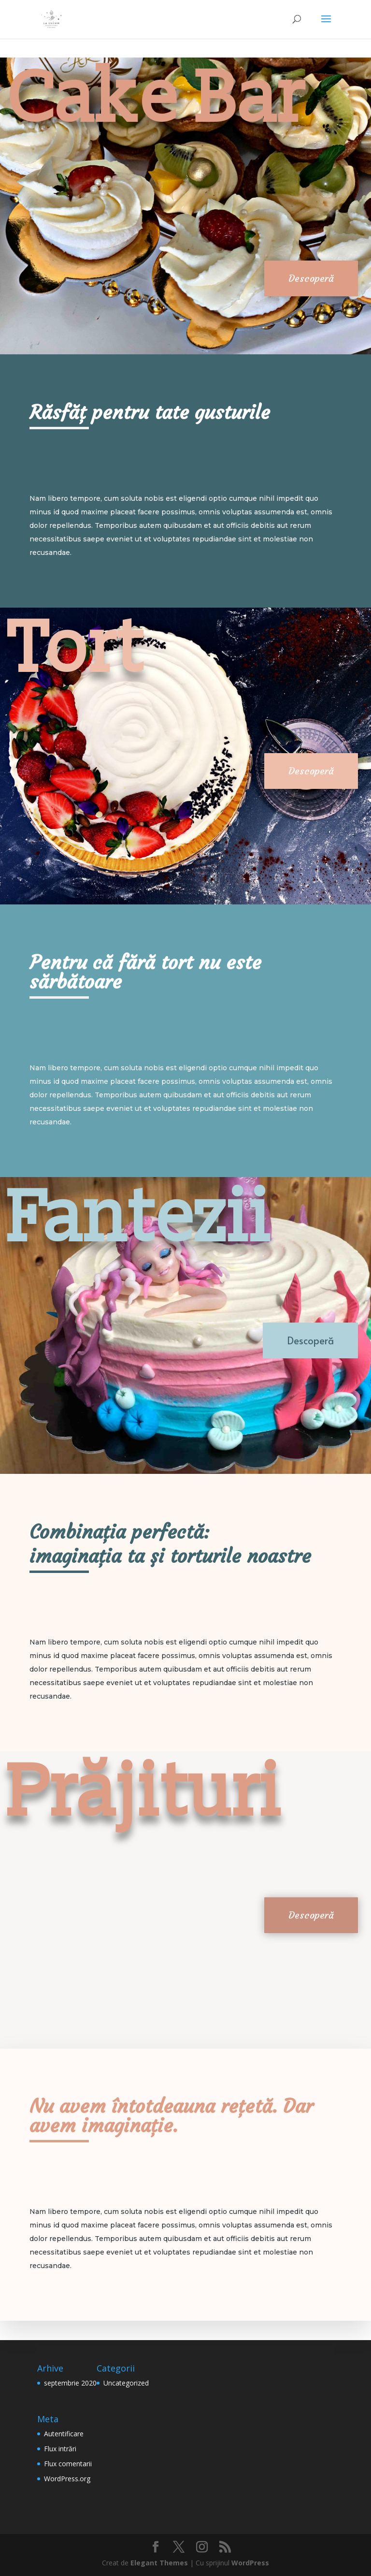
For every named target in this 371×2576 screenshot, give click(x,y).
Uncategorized (126, 2382)
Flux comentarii (68, 2463)
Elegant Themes (159, 2562)
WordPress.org (67, 2478)
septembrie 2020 (70, 2382)
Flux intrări (60, 2448)
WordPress (250, 2562)
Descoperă (311, 278)
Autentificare (64, 2433)
